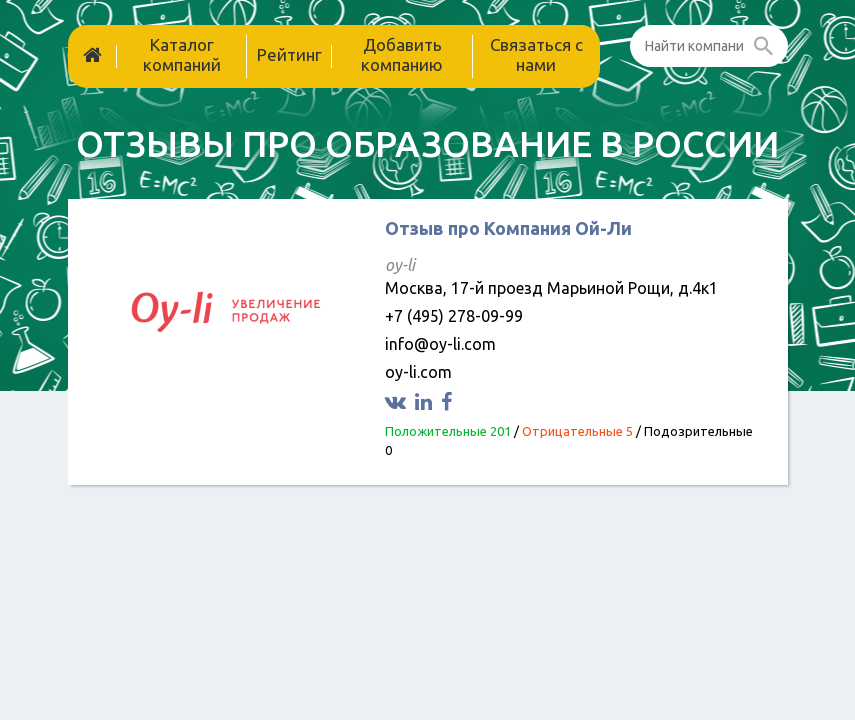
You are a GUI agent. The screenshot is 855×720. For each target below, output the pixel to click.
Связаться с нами (536, 54)
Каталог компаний (182, 54)
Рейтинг (289, 54)
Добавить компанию (402, 54)
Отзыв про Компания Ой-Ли (508, 228)
